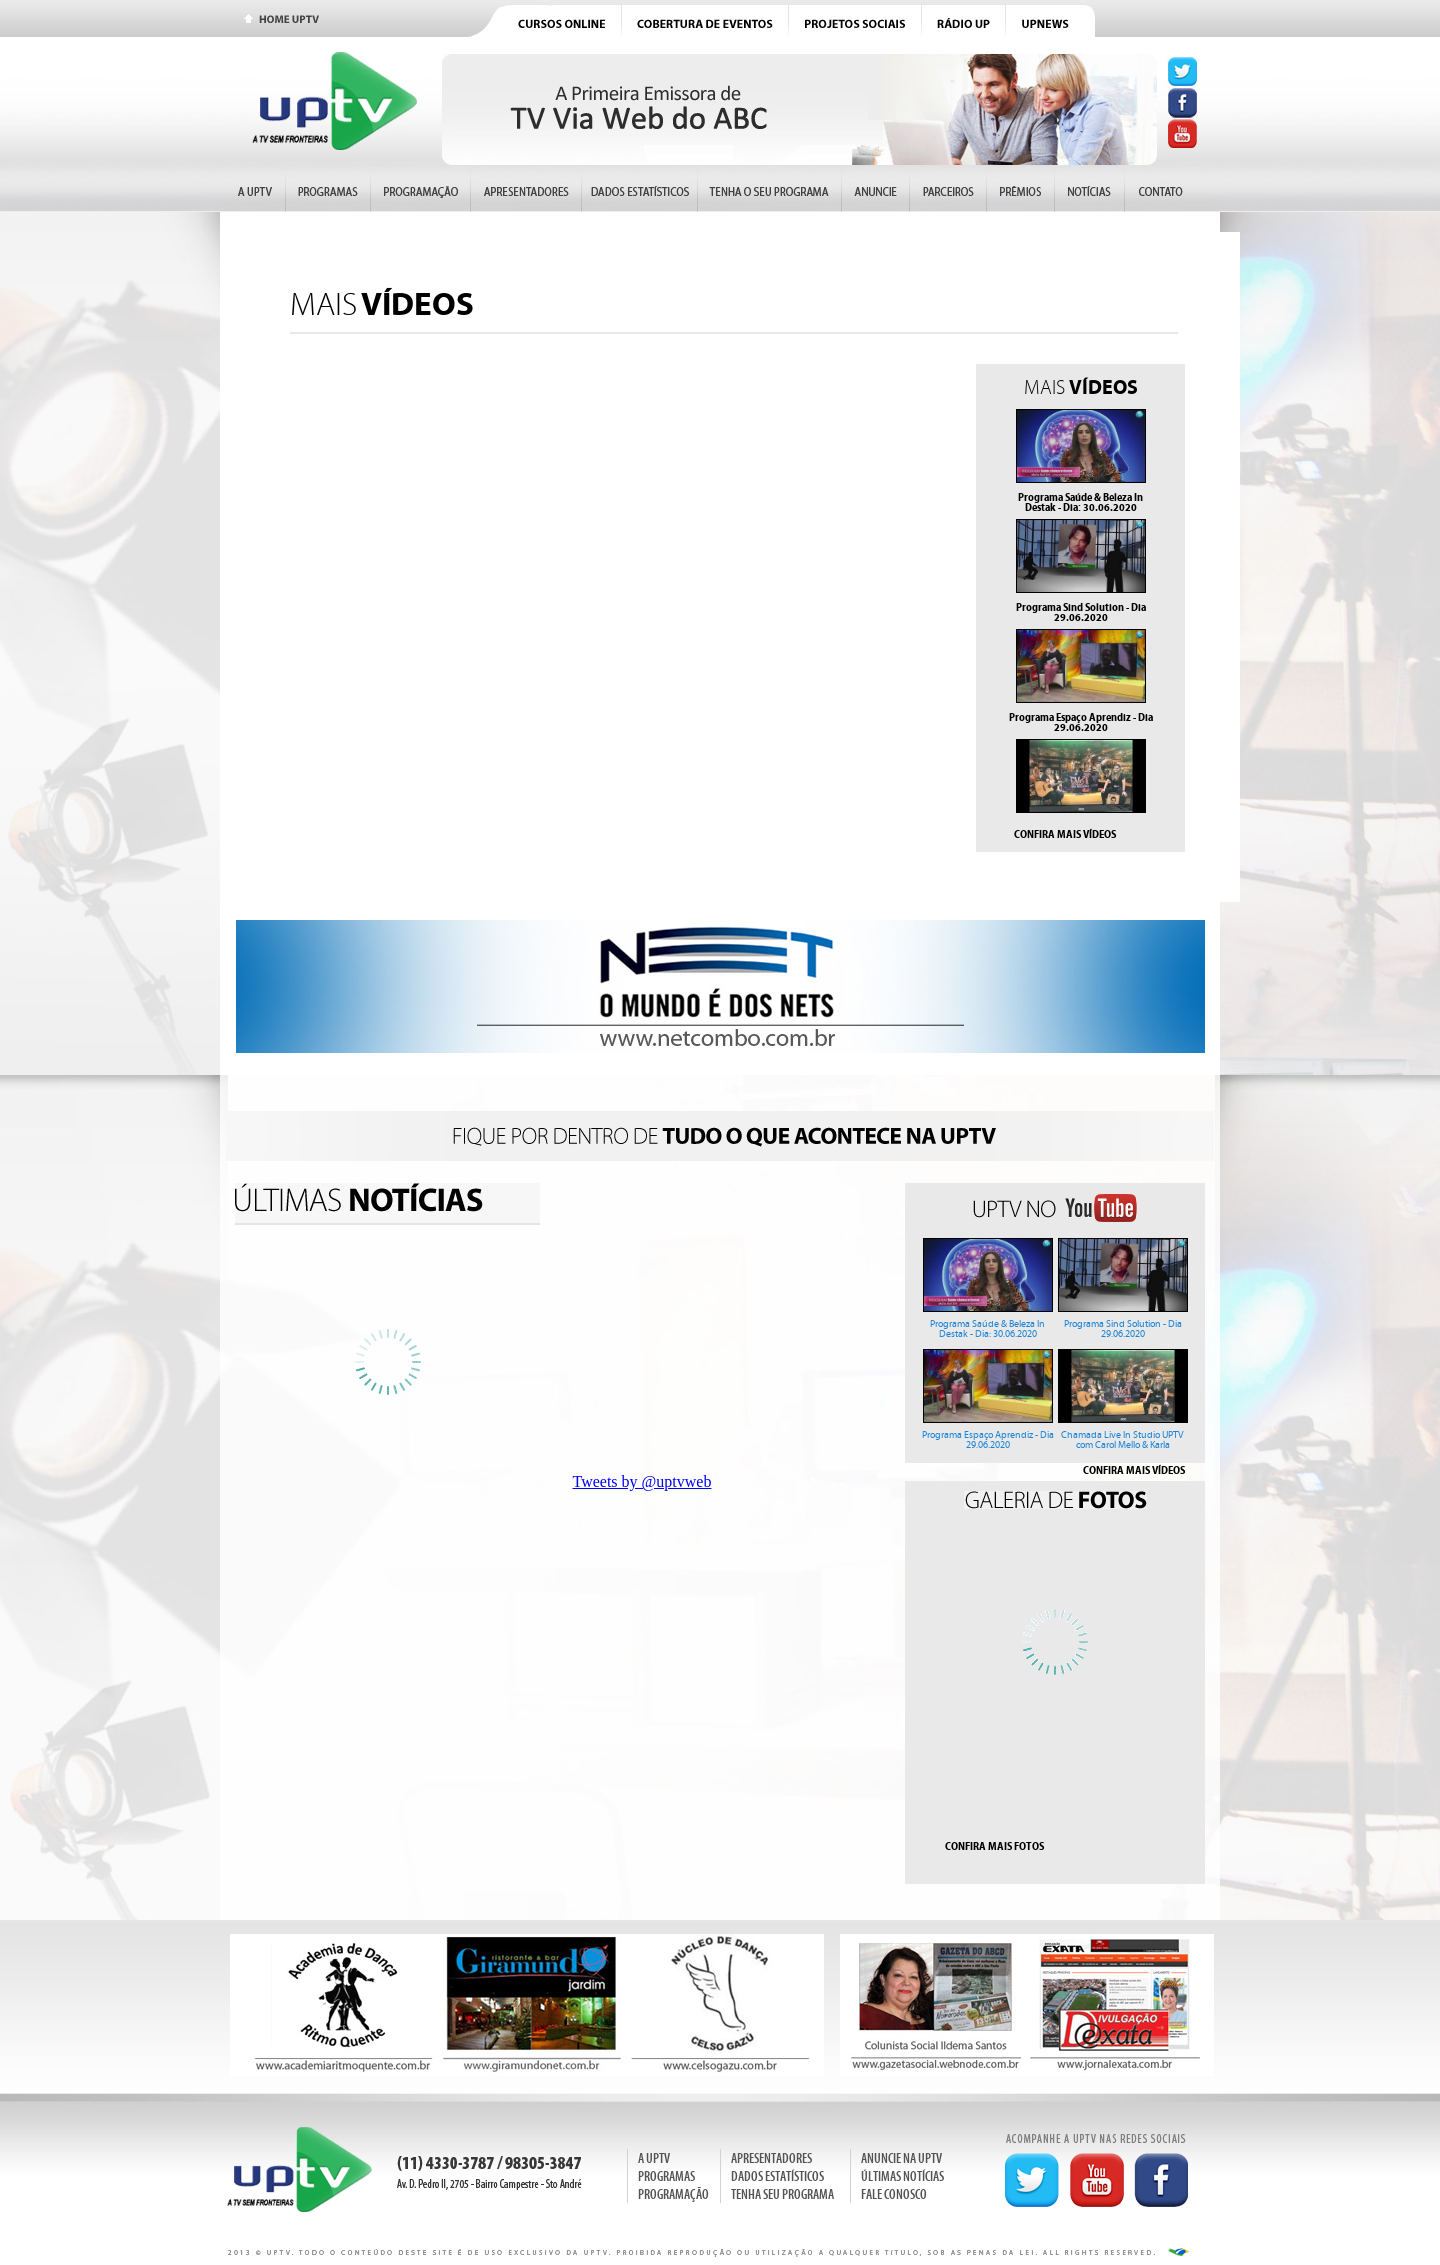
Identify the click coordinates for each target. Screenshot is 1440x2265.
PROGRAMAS (666, 2176)
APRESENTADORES (771, 2158)
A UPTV (654, 2158)
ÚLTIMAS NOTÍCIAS (902, 2176)
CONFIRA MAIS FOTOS (994, 1846)
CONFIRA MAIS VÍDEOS (1065, 834)
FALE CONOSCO (894, 2194)
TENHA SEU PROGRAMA (782, 2194)
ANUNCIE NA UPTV (901, 2158)
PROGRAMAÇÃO (673, 2194)
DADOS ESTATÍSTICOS (777, 2176)
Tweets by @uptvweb (642, 1481)
